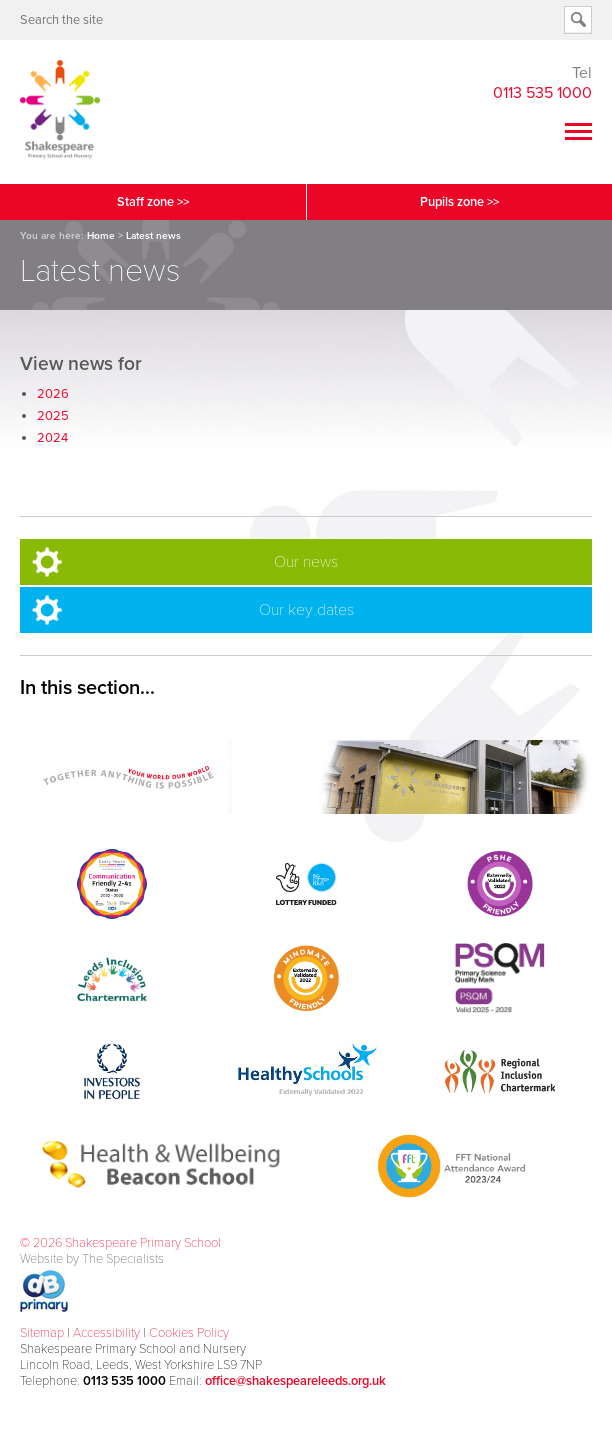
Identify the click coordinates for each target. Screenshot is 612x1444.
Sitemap (42, 1333)
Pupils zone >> (459, 202)
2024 (52, 438)
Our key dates (306, 610)
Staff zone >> (153, 202)
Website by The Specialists (92, 1259)
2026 (53, 394)
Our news (306, 562)
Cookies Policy (189, 1333)
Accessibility (106, 1333)
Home (101, 236)
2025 (53, 416)
